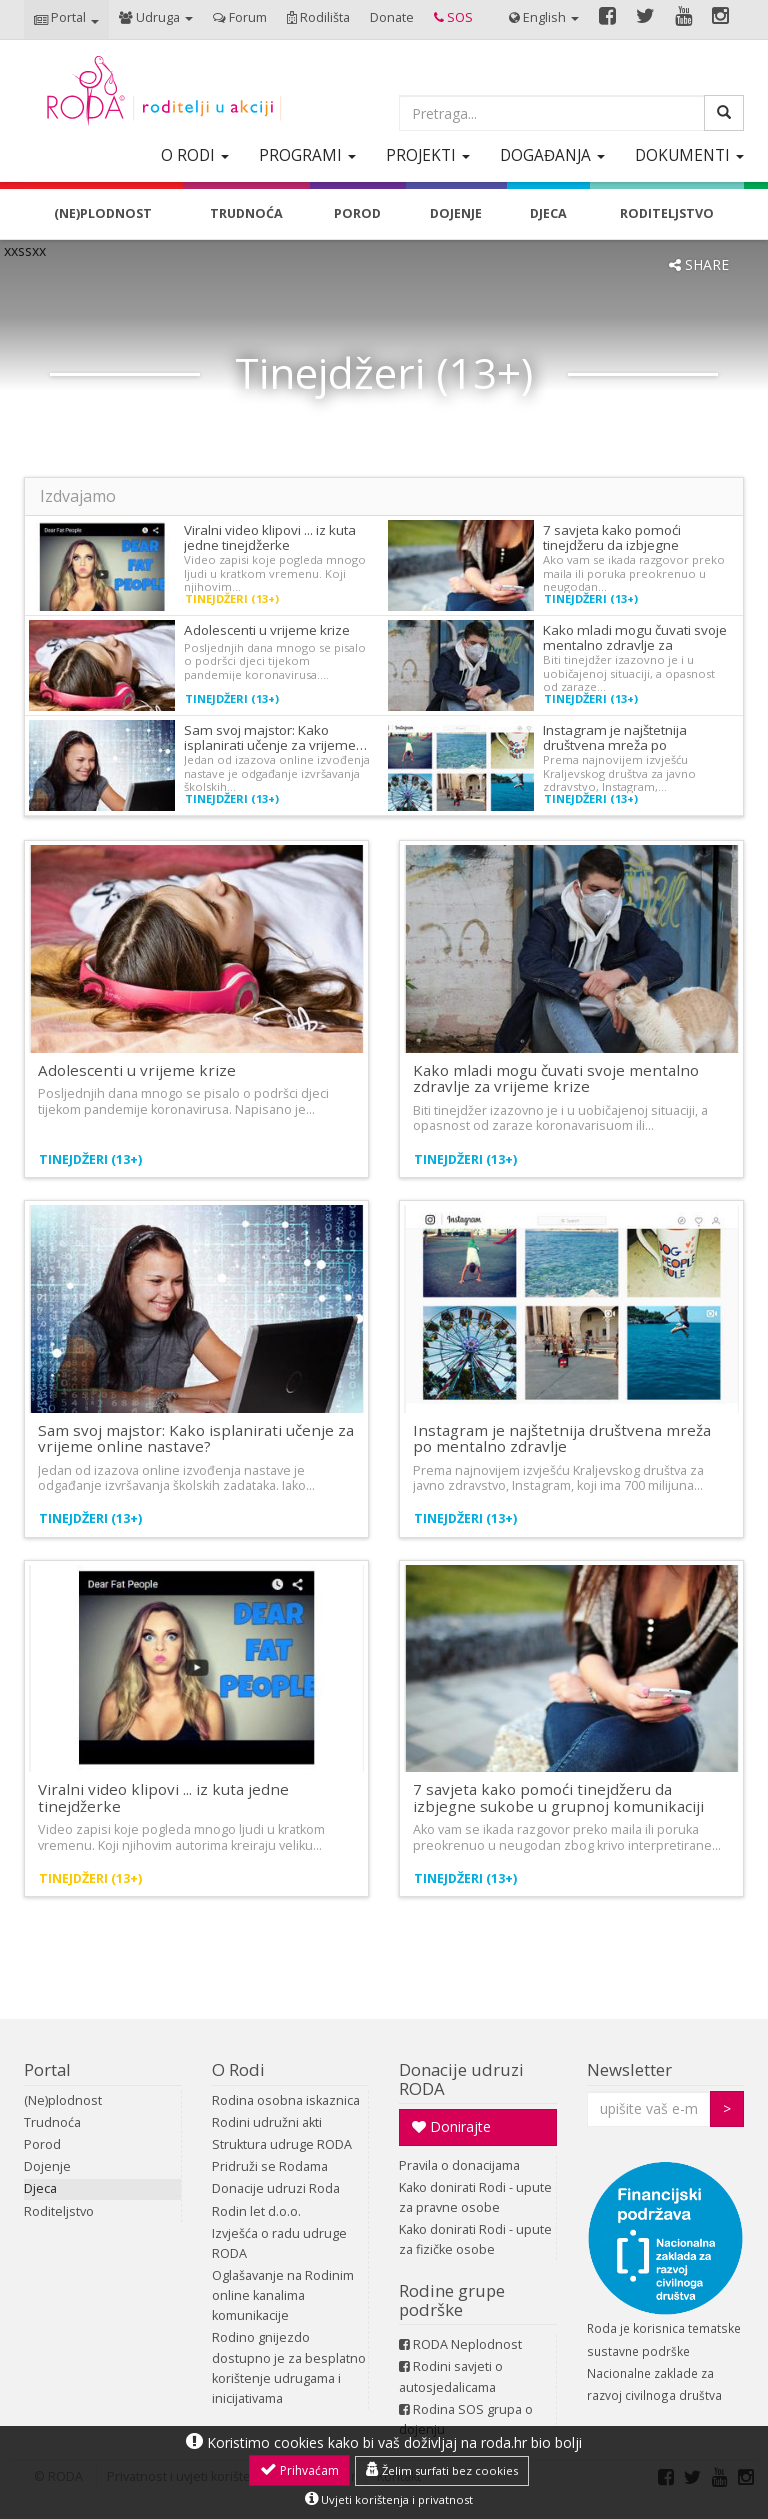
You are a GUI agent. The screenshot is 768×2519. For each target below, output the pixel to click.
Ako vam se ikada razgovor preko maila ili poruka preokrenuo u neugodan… (634, 573)
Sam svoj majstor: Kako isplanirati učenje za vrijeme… (275, 737)
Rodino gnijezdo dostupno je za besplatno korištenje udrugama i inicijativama (289, 2367)
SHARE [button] (699, 264)
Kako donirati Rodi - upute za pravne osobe (475, 2197)
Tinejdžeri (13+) (232, 598)
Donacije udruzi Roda (276, 2188)
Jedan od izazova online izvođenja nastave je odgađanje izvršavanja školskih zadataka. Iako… (176, 1478)
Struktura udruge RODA (282, 2144)
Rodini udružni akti (267, 2122)
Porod (42, 2144)
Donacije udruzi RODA (461, 2078)
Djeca (40, 2188)
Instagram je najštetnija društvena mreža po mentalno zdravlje (562, 1438)
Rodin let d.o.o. (256, 2211)
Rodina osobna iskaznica (286, 2100)
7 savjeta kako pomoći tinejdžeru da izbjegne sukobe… (612, 545)
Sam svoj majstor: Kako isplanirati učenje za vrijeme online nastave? (196, 1438)
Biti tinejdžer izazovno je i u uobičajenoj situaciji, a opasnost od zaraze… (629, 673)
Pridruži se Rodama (270, 2166)
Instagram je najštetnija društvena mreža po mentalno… (615, 745)
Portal (47, 2069)
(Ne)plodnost (63, 2100)
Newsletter (629, 2069)
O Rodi (238, 2069)
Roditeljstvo (59, 2211)
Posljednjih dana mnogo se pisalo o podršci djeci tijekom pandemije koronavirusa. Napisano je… (183, 1101)
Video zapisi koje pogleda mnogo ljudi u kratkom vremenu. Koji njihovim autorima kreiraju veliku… (181, 1837)
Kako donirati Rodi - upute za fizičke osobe (475, 2239)
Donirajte (451, 2126)
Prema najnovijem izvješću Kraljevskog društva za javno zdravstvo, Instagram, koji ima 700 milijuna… (558, 1478)
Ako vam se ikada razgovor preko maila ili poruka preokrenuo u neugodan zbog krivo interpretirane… (567, 1837)
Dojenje (47, 2166)
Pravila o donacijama (459, 2165)
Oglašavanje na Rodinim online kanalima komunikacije (283, 2295)
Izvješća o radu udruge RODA (279, 2243)
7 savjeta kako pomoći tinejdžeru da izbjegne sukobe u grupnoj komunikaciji (558, 1797)
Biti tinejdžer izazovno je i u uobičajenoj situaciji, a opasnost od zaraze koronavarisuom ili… (560, 1118)
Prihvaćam (299, 2470)
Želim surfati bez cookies (442, 2470)
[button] (66, 19)
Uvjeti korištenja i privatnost (389, 2499)
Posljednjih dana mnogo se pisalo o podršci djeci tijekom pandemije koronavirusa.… (275, 661)
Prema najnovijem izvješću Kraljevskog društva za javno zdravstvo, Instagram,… (619, 773)
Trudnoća (52, 2122)
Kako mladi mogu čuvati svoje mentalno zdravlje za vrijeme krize (556, 1078)
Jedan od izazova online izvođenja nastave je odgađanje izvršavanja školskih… (277, 773)
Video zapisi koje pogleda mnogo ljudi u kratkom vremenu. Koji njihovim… (275, 573)
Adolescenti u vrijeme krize (267, 630)
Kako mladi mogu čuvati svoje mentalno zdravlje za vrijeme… (635, 645)
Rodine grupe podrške (452, 2299)
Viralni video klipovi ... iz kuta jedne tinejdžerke (270, 537)
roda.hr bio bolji (531, 2442)
